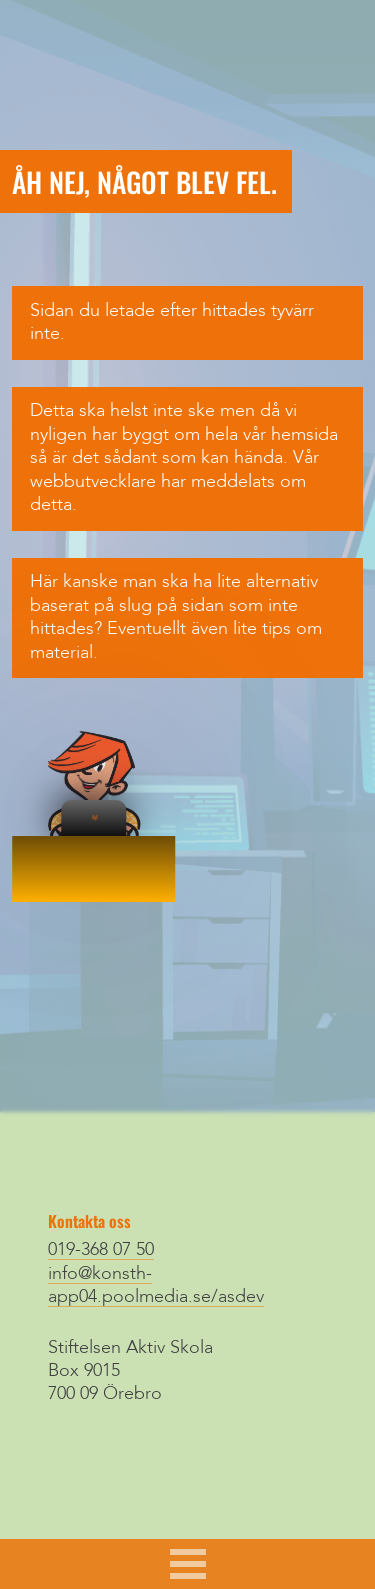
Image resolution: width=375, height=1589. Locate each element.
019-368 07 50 (101, 1250)
